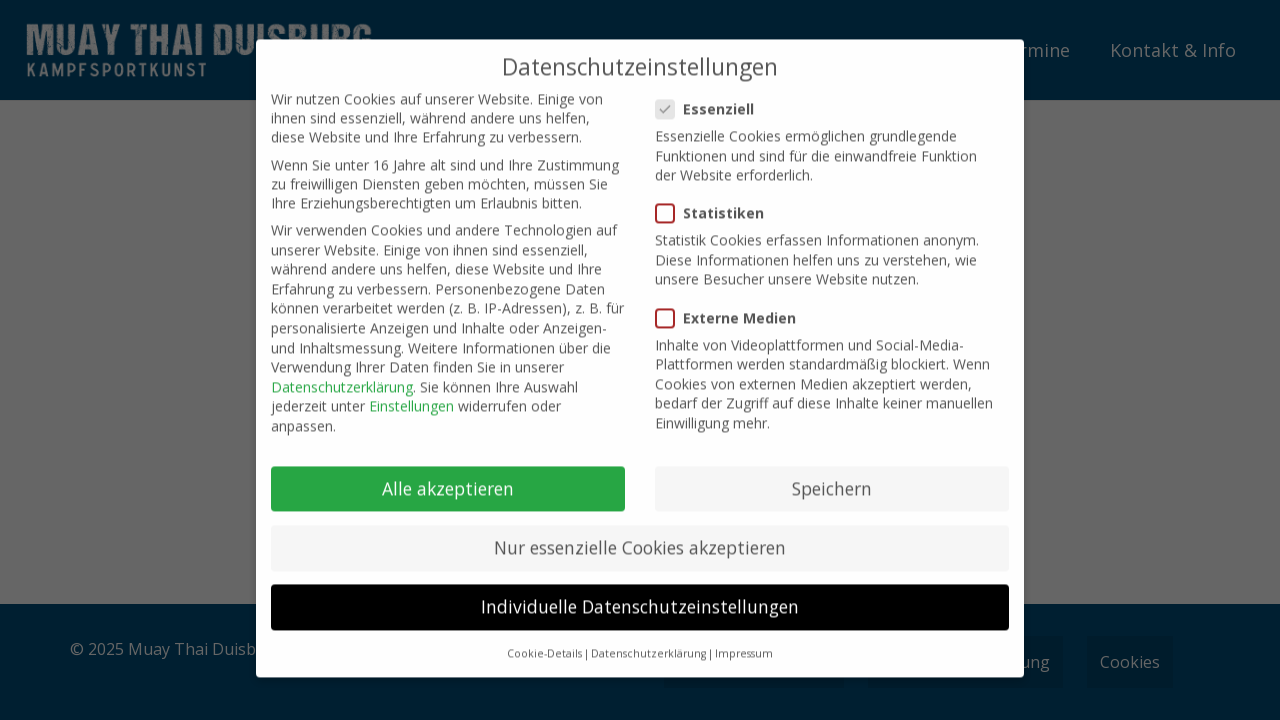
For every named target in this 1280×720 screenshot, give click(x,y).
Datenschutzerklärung (342, 372)
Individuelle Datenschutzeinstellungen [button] (640, 592)
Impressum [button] (744, 640)
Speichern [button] (832, 474)
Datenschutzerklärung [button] (648, 640)
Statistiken (712, 199)
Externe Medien (728, 303)
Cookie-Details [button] (544, 640)
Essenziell (707, 94)
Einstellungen (411, 392)
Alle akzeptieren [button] (448, 474)
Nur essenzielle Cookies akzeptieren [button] (640, 533)
